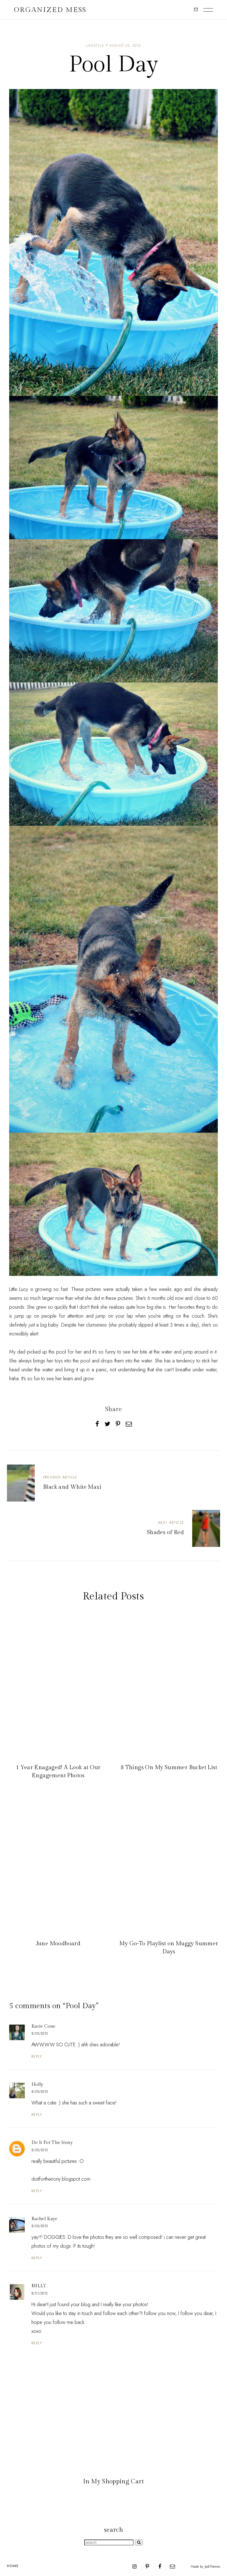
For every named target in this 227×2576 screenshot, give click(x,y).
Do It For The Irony (52, 2142)
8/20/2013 (39, 2033)
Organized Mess (50, 10)
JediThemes (212, 2566)
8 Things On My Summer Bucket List (169, 1767)
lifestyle (95, 45)
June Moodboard (58, 1943)
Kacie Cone (43, 2026)
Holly (37, 2084)
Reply (36, 2056)
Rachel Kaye (44, 2219)
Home (13, 2565)
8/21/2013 (39, 2293)
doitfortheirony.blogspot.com (60, 2179)
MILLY (38, 2286)
